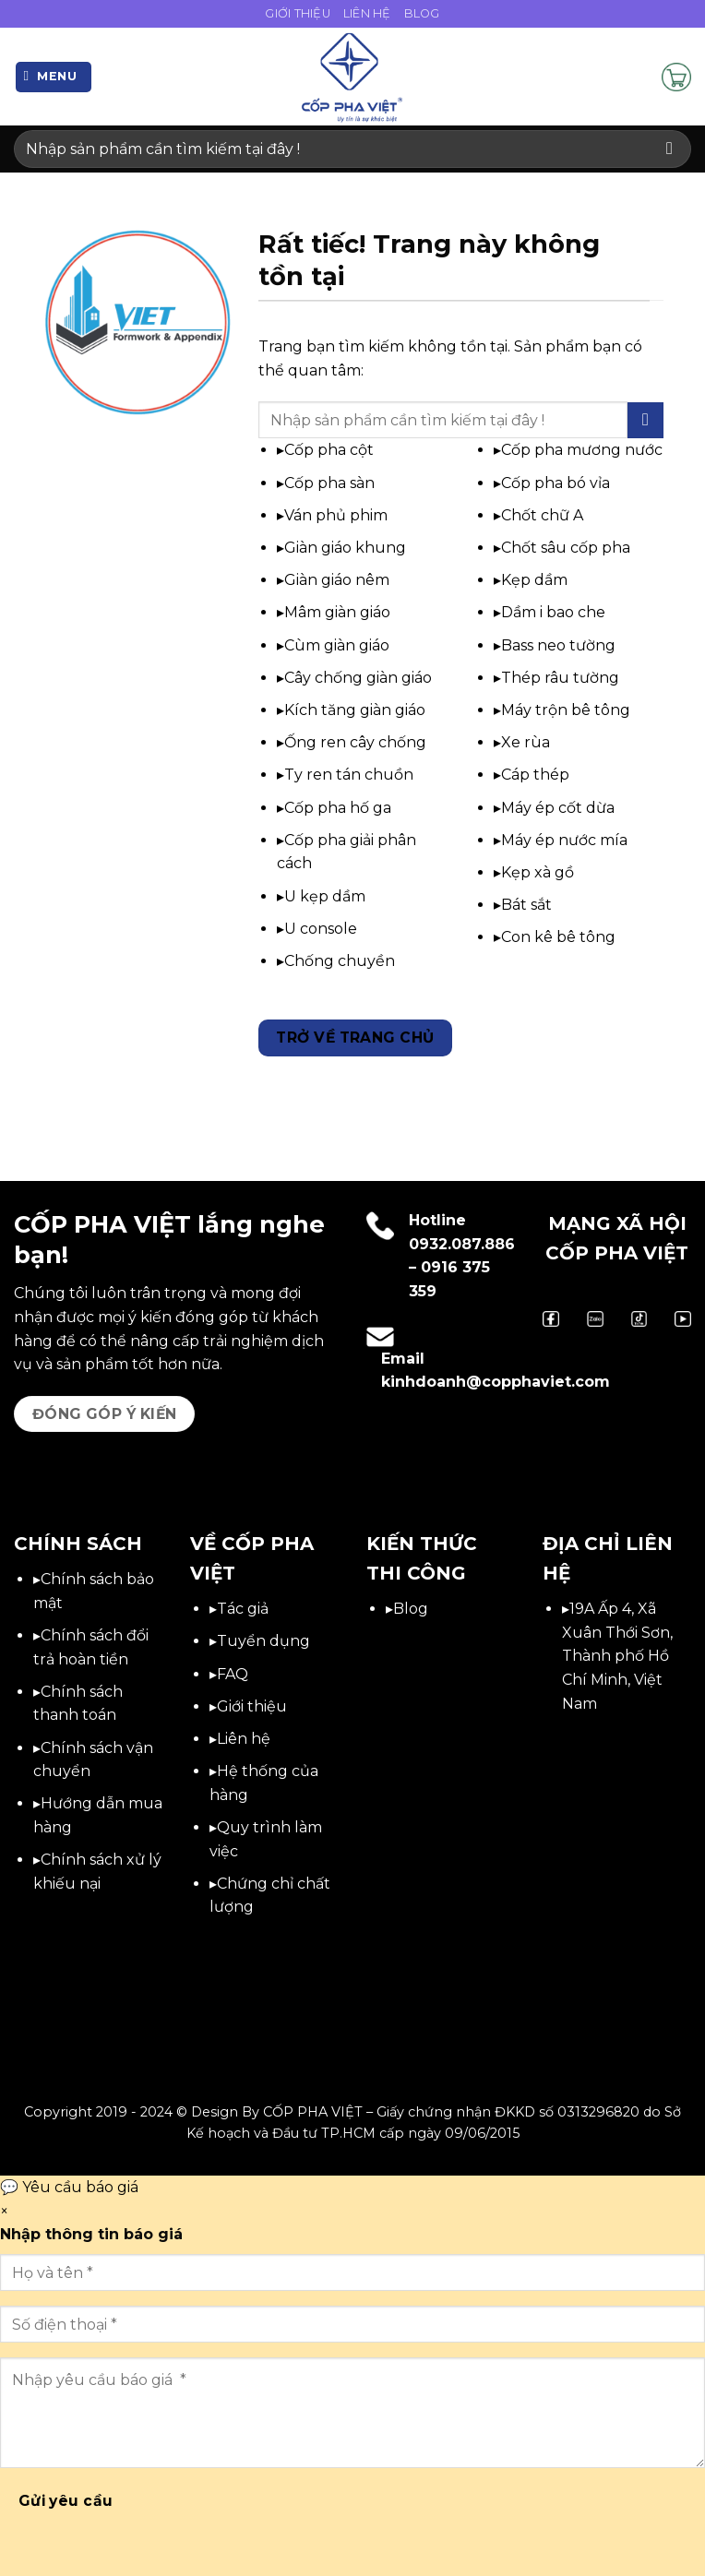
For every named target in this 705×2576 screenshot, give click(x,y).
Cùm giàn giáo (336, 645)
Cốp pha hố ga (337, 808)
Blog (422, 13)
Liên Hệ (367, 13)
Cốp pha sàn (329, 483)
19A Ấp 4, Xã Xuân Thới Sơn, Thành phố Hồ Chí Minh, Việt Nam (617, 1655)
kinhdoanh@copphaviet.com (495, 1381)
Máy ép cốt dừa (558, 808)
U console (320, 928)
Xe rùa (525, 742)
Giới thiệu (252, 1706)
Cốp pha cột (329, 450)
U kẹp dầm (324, 896)
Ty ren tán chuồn (348, 774)
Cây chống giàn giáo (358, 677)
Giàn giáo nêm (336, 580)
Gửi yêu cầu (66, 2501)
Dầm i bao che (553, 612)
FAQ (232, 1674)
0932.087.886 (462, 1244)
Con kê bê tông (558, 937)
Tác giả (243, 1608)
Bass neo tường (558, 645)
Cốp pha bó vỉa (555, 483)
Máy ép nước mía (564, 840)
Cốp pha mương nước (582, 450)
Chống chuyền (339, 961)
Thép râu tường (560, 677)
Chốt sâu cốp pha (565, 547)
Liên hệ (243, 1738)
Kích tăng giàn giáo (354, 710)
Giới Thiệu (297, 13)
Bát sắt (526, 904)
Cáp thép (535, 774)
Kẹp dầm (534, 580)
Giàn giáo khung (345, 547)
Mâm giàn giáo (337, 612)
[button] (53, 77)
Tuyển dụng (263, 1641)
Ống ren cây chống (355, 742)
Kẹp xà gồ (537, 872)
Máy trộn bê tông (565, 710)
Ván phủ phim (336, 515)
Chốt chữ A (542, 515)
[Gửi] (669, 149)
